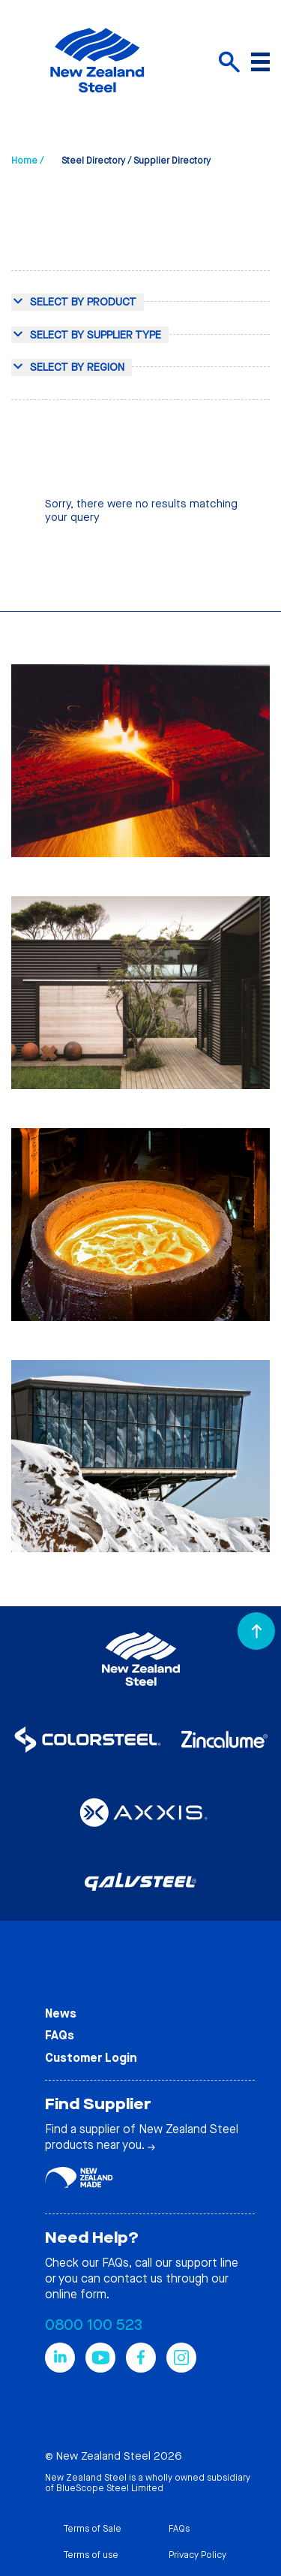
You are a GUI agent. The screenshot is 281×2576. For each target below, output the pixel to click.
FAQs (59, 2035)
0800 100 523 (93, 2325)
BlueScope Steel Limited (109, 2488)
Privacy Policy (197, 2555)
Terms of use (90, 2555)
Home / (27, 161)
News (60, 2013)
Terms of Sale (92, 2529)
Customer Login (91, 2058)
